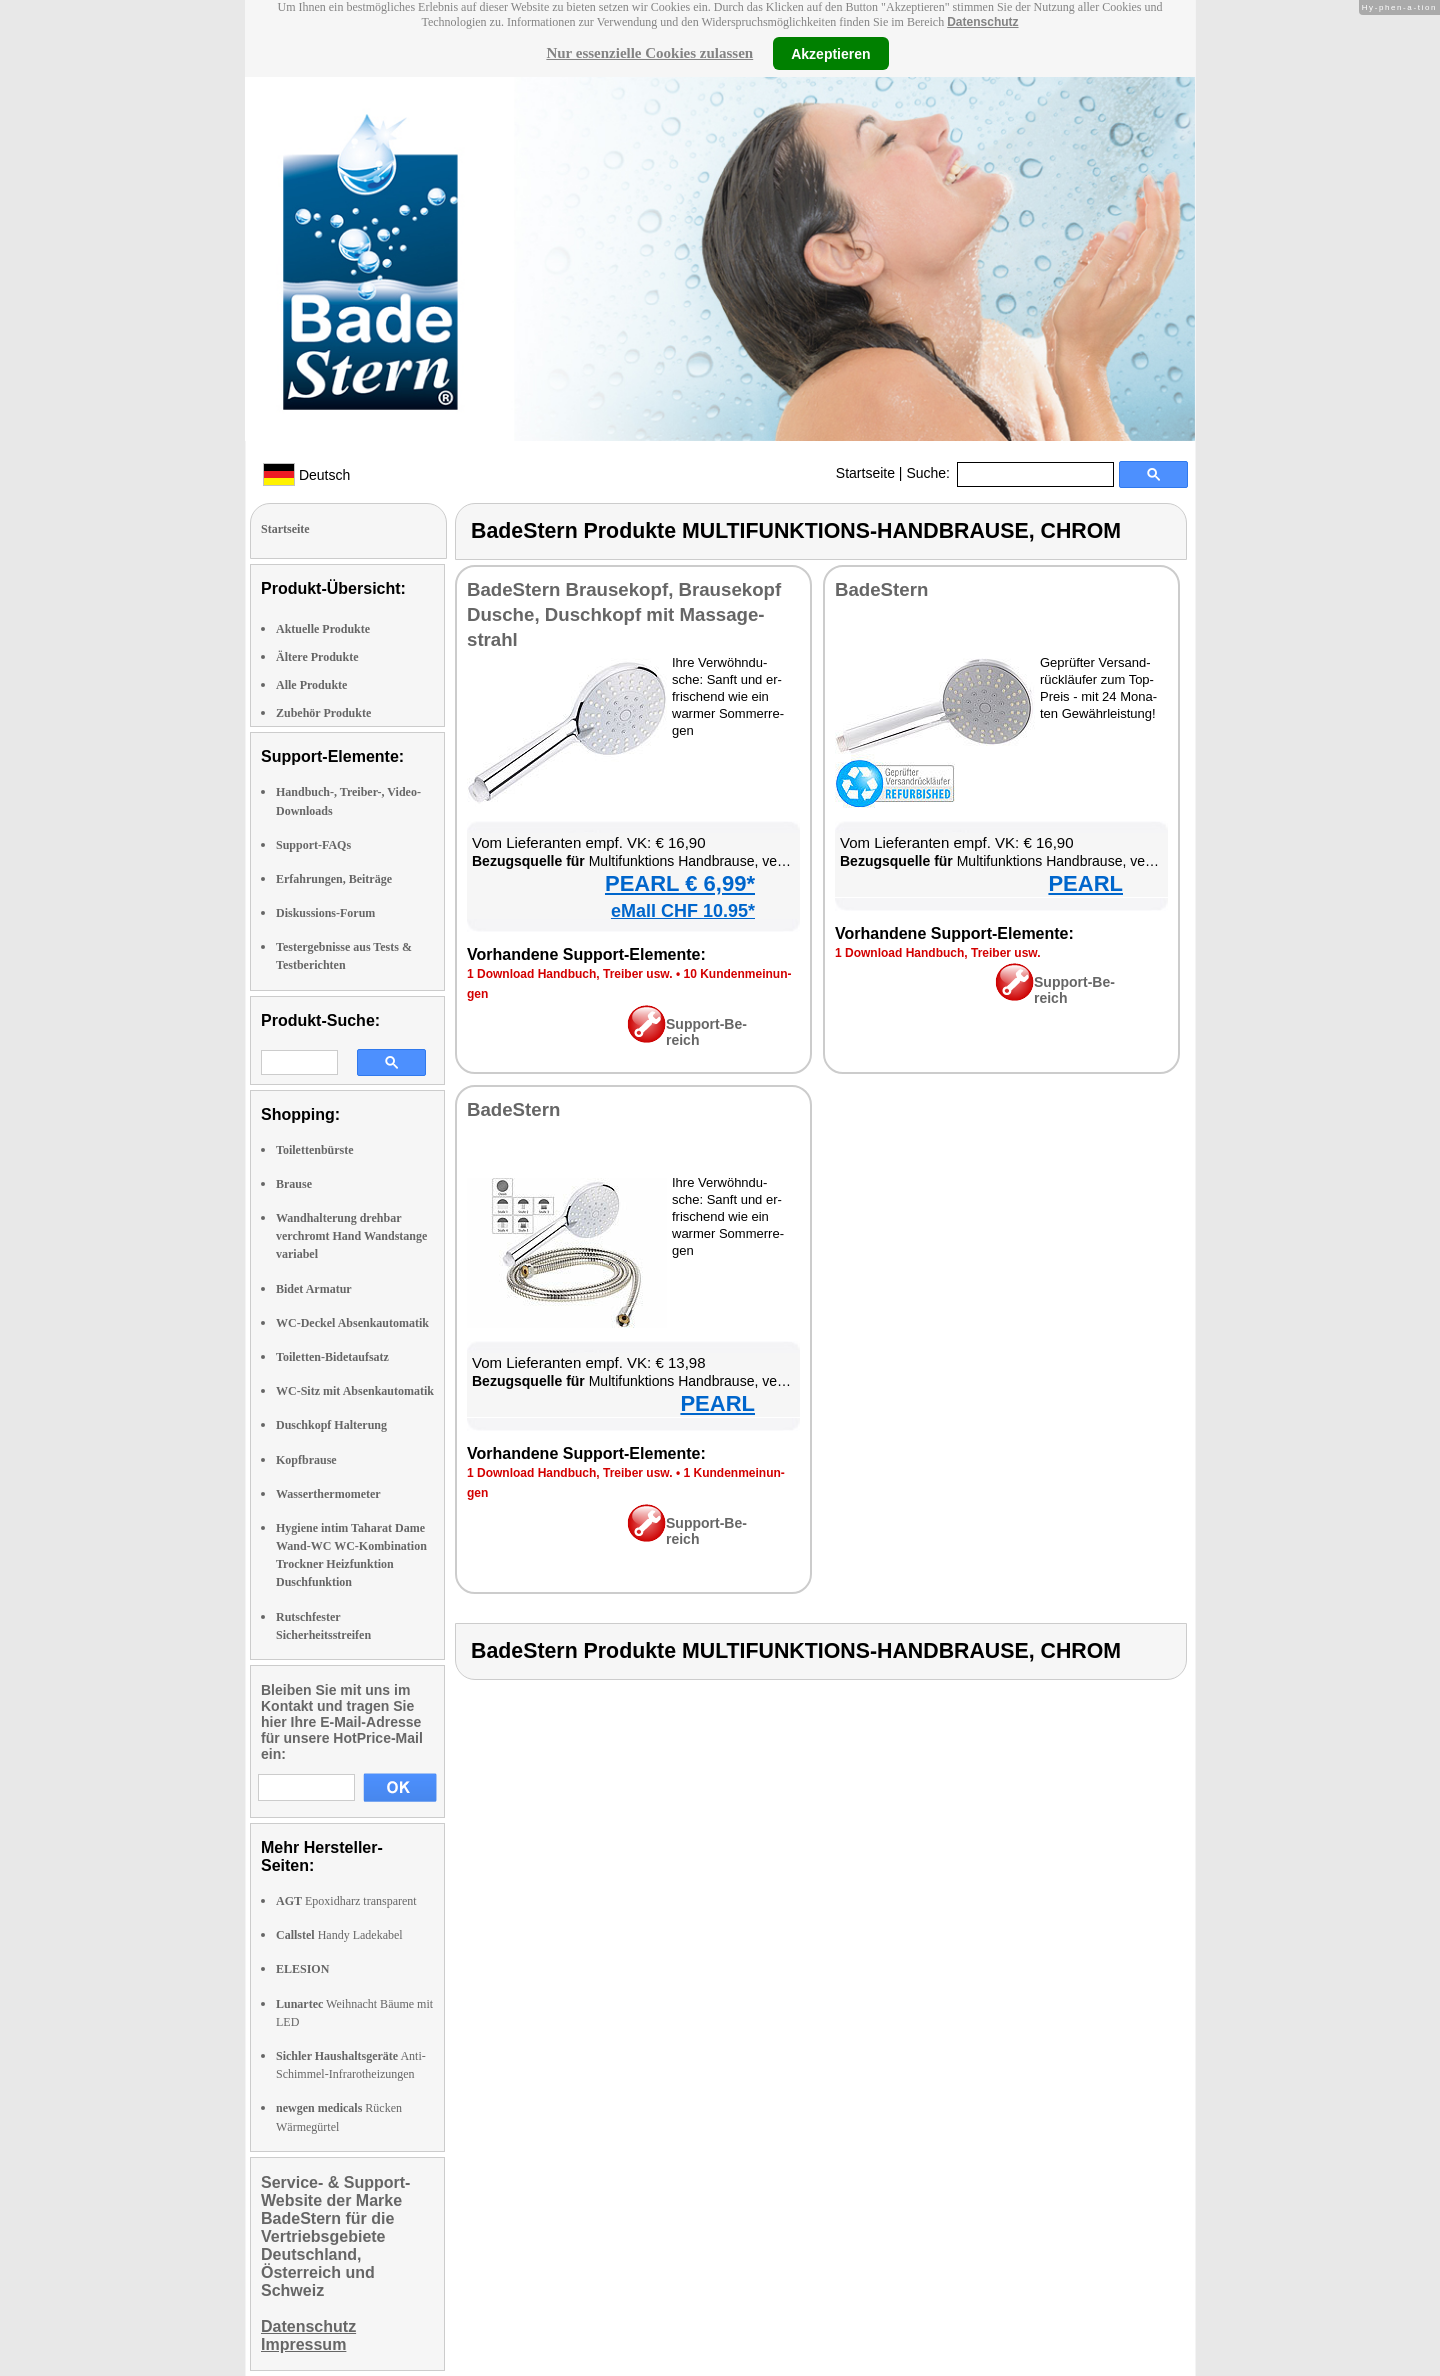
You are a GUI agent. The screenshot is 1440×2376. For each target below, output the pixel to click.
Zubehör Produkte (323, 713)
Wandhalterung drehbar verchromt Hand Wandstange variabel (351, 1236)
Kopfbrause (306, 1460)
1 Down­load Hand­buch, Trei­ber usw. (570, 974)
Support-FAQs (313, 845)
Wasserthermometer (328, 1494)
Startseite (865, 473)
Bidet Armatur (314, 1289)
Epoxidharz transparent (346, 1901)
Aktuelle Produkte (323, 629)
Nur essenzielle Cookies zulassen (649, 53)
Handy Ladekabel (339, 1935)
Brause (294, 1184)
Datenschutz (982, 22)
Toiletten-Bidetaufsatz (332, 1357)
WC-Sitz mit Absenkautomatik (355, 1391)
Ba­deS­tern (881, 589)
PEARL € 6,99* (680, 883)
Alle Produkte (311, 685)
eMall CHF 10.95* (683, 911)
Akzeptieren (830, 53)
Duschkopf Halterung (331, 1425)
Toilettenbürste (315, 1150)
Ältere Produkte (317, 657)
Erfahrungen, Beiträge (334, 879)
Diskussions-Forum (325, 913)
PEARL (1085, 883)
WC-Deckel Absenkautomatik (352, 1323)
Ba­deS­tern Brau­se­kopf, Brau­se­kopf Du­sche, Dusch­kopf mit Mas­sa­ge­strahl (624, 614)
